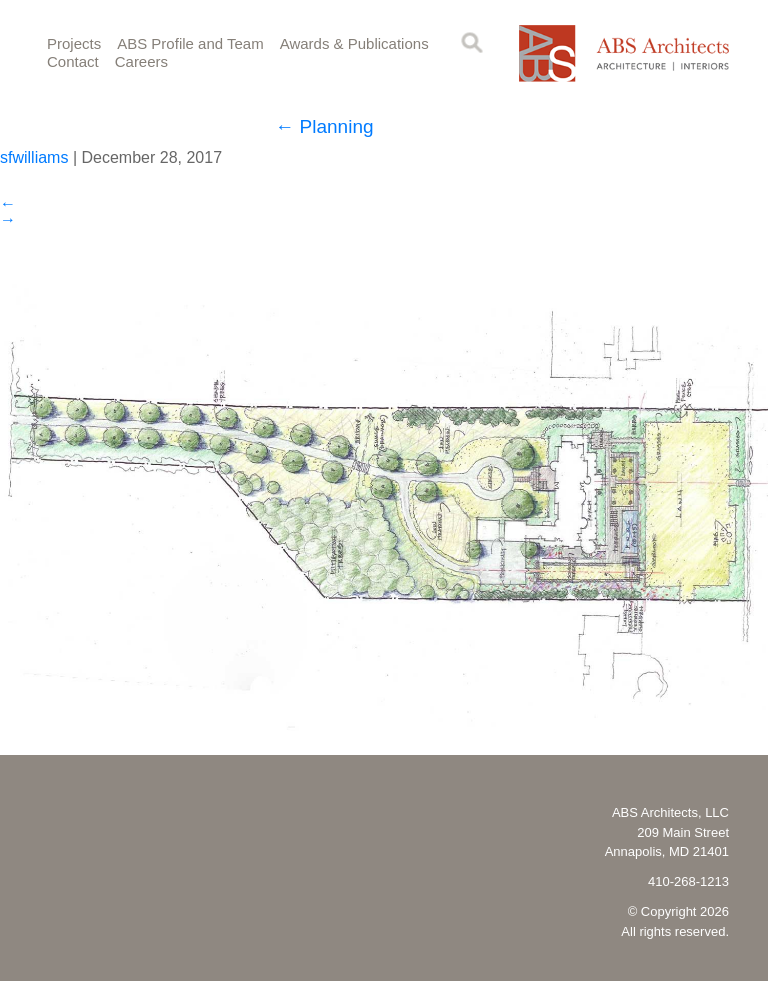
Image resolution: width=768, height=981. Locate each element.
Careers (141, 61)
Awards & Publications (354, 43)
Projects (74, 43)
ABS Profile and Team (190, 43)
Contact (73, 61)
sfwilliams (34, 157)
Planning (324, 126)
